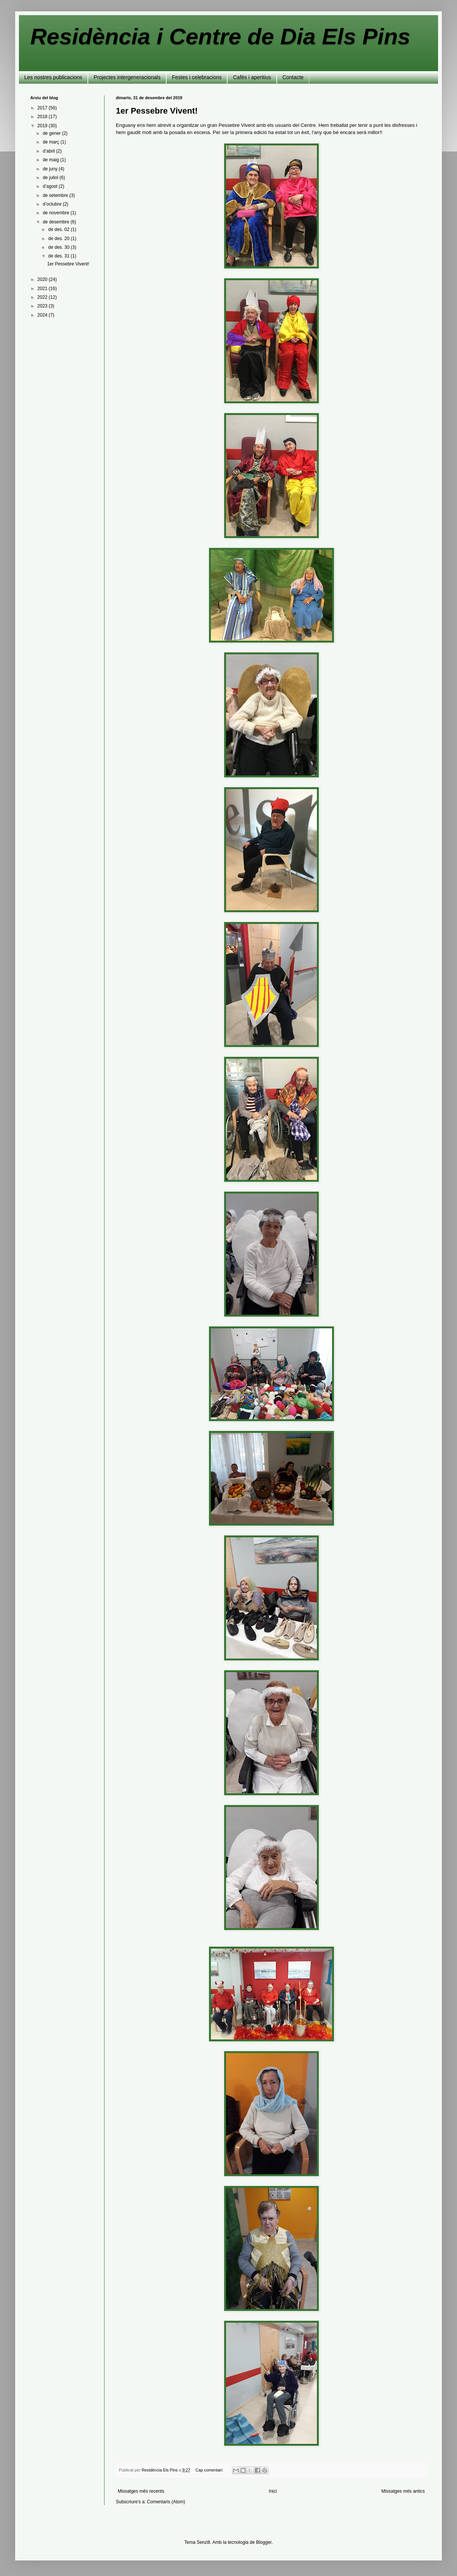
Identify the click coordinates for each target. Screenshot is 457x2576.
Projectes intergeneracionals (127, 77)
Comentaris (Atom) (166, 2501)
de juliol (51, 177)
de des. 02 (59, 229)
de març (52, 142)
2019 (43, 125)
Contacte (293, 77)
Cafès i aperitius (252, 77)
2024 (43, 315)
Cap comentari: (209, 2470)
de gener (52, 133)
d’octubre (53, 204)
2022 (43, 297)
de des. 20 (59, 238)
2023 (43, 306)
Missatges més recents (141, 2491)
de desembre (56, 222)
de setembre (56, 195)
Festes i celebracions (197, 77)
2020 (43, 279)
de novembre (56, 212)
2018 (43, 116)
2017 (43, 108)
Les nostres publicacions (53, 77)
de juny (51, 169)
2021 (43, 288)
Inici (273, 2491)
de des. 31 (59, 256)
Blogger (263, 2542)
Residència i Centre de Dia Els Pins (220, 36)
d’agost (51, 186)
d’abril (49, 151)
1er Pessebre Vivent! (157, 110)
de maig (51, 159)
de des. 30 (59, 247)
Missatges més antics (403, 2491)
